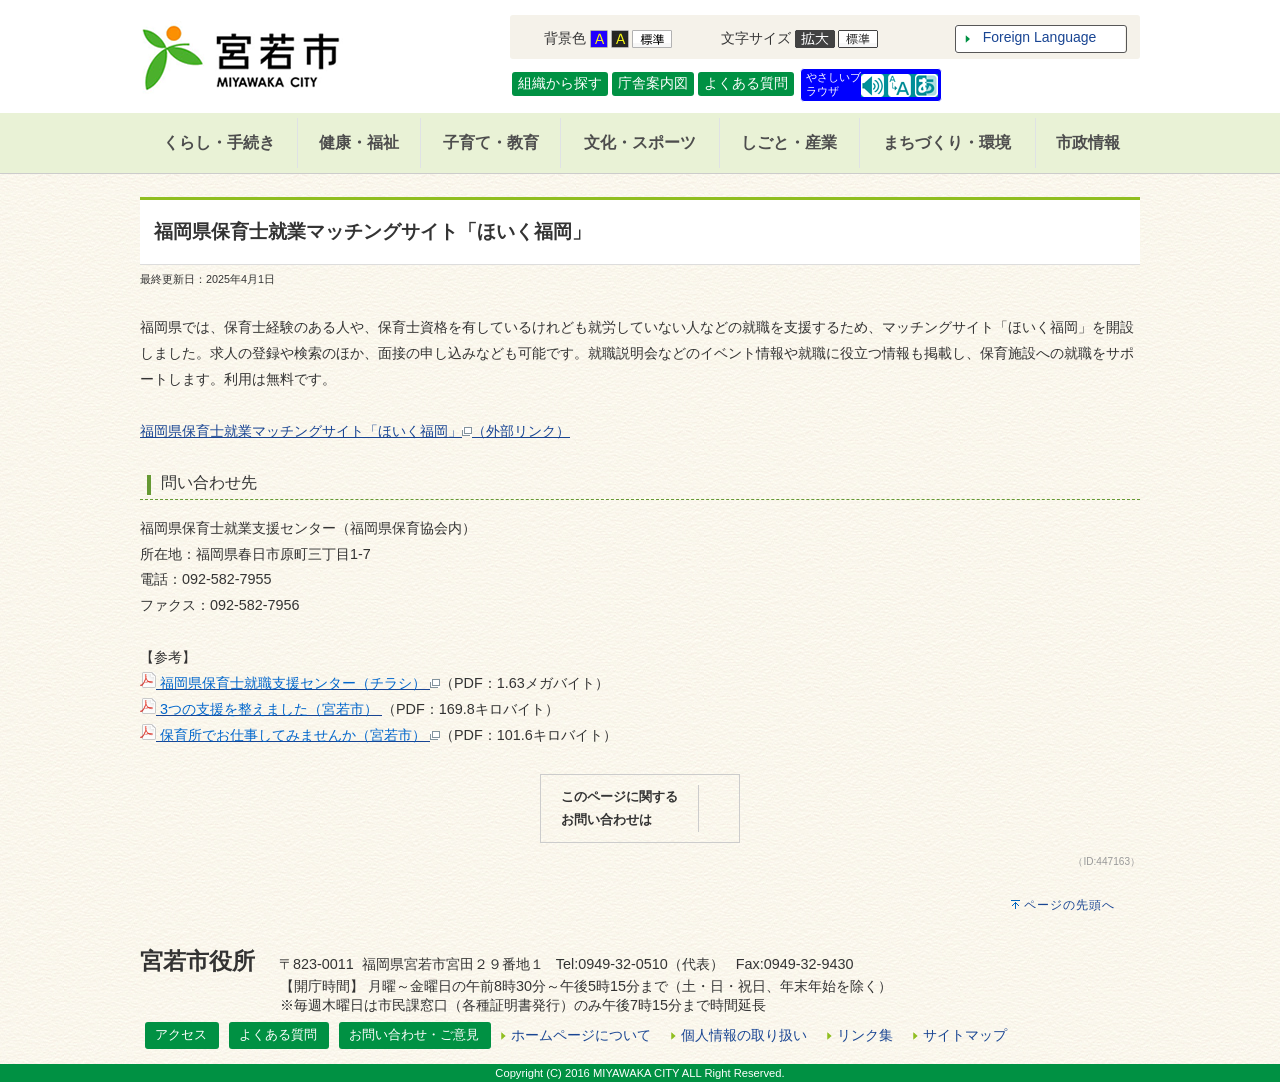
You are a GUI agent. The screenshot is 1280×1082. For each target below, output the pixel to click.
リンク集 (865, 1035)
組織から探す (560, 83)
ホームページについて (581, 1035)
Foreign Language (1040, 37)
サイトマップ (965, 1035)
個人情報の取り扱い (744, 1035)
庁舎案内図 (653, 83)
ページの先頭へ (1069, 905)
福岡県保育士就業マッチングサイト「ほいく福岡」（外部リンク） (355, 431)
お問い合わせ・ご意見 (414, 1034)
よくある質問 (746, 83)
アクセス (181, 1034)
